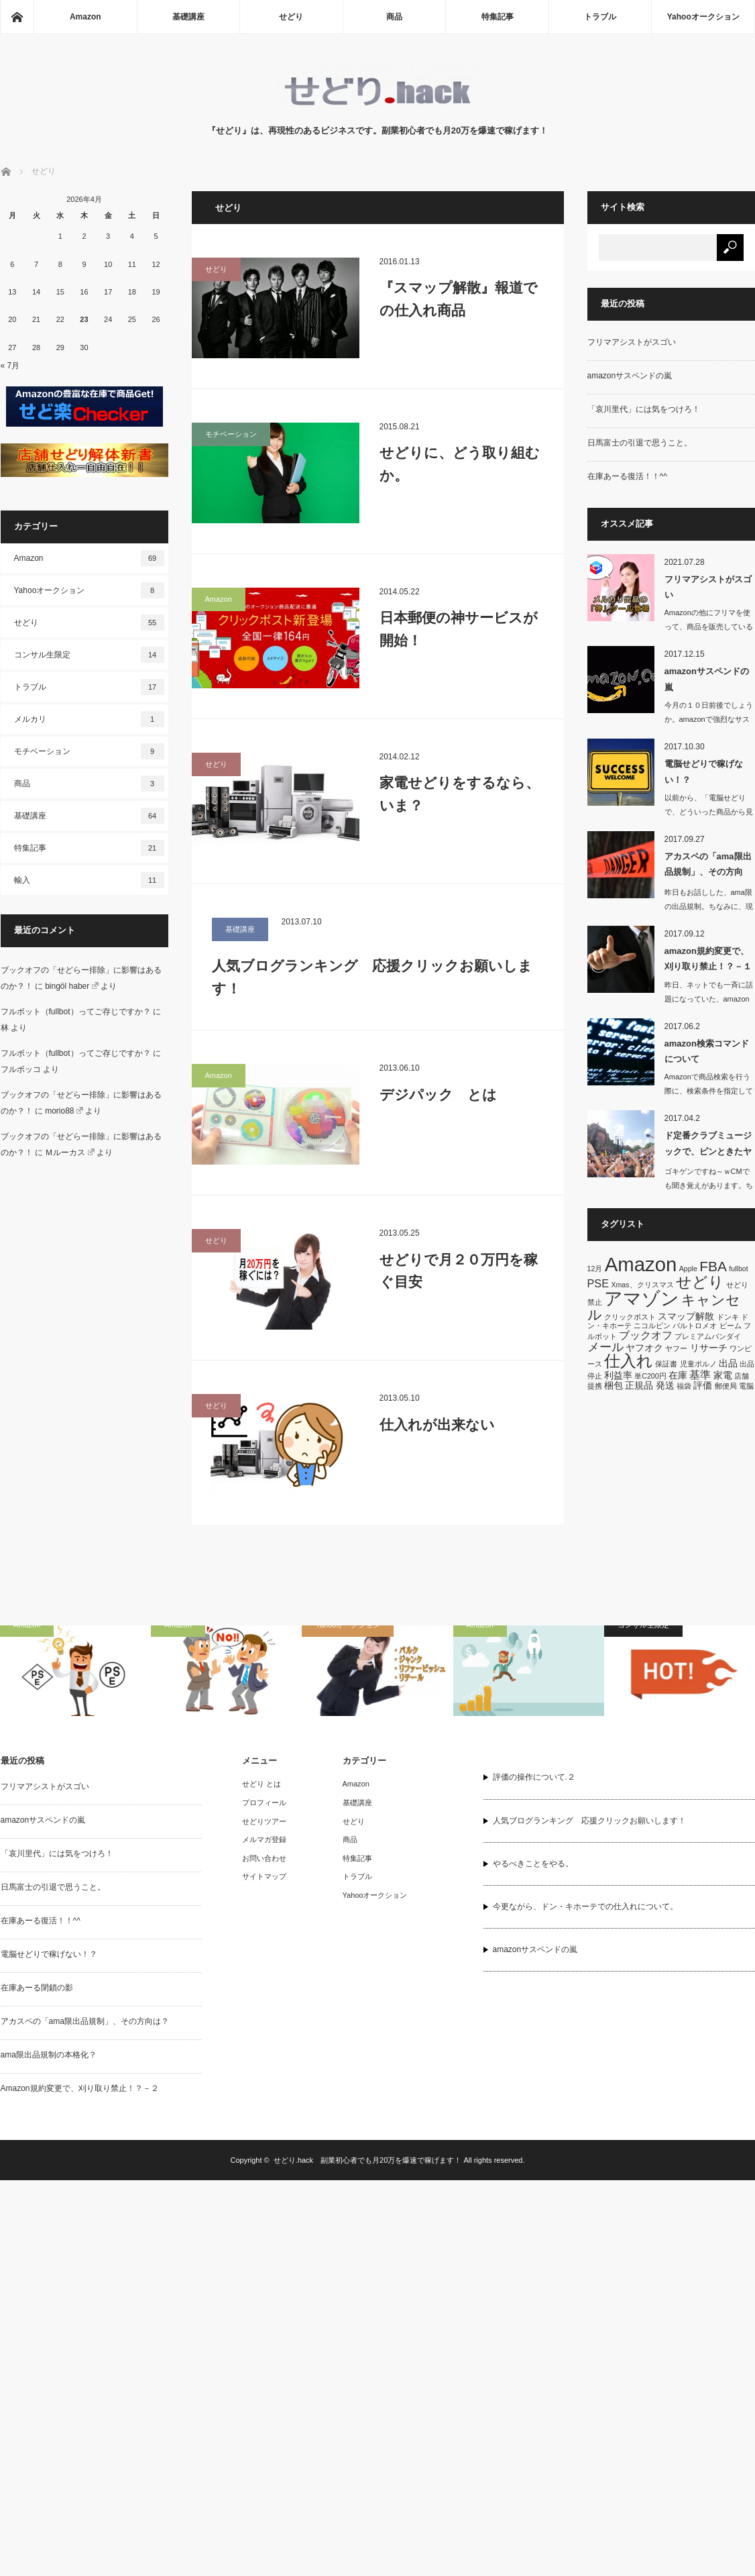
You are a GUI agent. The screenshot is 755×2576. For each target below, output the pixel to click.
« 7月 (10, 365)
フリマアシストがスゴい (631, 342)
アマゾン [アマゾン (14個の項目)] (641, 1298)
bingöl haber (72, 986)
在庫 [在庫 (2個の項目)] (678, 1375)
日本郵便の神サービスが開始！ (459, 629)
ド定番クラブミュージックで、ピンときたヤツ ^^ (708, 1145)
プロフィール (264, 1803)
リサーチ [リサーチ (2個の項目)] (709, 1347)
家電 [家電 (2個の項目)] (722, 1375)
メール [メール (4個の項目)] (605, 1347)
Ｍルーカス (70, 1152)
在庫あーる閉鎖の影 (37, 1987)
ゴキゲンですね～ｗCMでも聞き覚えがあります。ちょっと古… (708, 1185)
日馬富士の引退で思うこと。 (639, 442)
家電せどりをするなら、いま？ (460, 794)
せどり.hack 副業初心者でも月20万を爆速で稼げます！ (368, 2160)
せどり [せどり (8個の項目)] (700, 1282)
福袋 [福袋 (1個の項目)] (684, 1386)
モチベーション (231, 434)
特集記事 (497, 16)
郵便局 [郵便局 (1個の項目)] (726, 1386)
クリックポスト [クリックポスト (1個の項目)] (630, 1317)
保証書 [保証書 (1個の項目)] (666, 1364)
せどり (291, 16)
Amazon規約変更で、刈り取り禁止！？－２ (80, 2088)
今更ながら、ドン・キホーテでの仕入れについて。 (585, 1906)
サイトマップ (264, 1876)
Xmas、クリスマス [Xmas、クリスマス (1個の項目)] (642, 1285)
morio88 (64, 1111)
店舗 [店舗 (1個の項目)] (741, 1376)
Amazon (85, 16)
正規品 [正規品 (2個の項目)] (639, 1385)
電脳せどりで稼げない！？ (703, 771)
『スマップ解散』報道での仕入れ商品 (459, 299)
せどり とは (261, 1784)
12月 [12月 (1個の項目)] (595, 1269)
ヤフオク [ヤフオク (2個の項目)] (644, 1347)
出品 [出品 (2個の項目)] (728, 1363)
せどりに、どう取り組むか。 (460, 464)
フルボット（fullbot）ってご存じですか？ (76, 1011)
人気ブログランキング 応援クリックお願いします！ (372, 977)
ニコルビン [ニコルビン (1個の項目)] (652, 1326)
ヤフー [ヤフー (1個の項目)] (676, 1348)
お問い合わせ (264, 1858)
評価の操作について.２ (534, 1777)
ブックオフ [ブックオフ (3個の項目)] (646, 1335)
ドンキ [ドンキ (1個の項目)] (728, 1317)
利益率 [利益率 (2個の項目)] (618, 1375)
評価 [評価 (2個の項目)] (702, 1385)
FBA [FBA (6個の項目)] (713, 1266)
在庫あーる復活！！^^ (627, 476)
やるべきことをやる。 (533, 1863)
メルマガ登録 (264, 1839)
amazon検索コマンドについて (706, 1051)
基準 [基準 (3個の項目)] (700, 1374)
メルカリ (89, 719)
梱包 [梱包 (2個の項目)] (613, 1385)
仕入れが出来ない (437, 1424)
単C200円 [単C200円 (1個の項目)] (650, 1376)
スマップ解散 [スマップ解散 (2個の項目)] (686, 1316)
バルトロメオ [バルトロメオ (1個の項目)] (695, 1326)
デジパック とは (438, 1094)
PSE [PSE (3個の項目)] (598, 1283)
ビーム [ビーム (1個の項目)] (730, 1326)
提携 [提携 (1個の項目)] (594, 1386)
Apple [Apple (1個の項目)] (688, 1269)
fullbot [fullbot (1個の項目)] (738, 1269)
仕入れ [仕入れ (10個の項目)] (628, 1361)
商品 (394, 16)
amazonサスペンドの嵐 (630, 375)
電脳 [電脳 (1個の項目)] (746, 1386)
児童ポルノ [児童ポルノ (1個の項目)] (698, 1364)
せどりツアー (264, 1821)
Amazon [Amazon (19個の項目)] (641, 1264)
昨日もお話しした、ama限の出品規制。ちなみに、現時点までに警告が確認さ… (708, 906)
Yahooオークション (703, 16)
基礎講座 (188, 16)
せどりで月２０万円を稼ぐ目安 (459, 1271)
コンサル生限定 (89, 655)
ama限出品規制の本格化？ (49, 2054)
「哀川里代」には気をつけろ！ (643, 409)
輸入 (89, 880)
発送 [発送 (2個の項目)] (665, 1385)
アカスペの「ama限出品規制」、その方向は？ (708, 866)
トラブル (600, 16)
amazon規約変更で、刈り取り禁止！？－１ (708, 958)
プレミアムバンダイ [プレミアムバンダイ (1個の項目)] (708, 1336)
